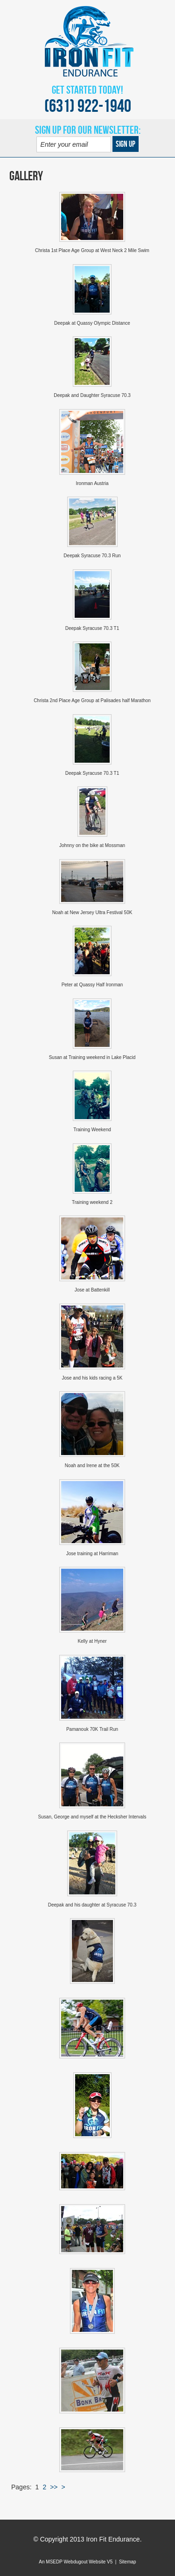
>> (53, 2487)
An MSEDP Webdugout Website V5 (75, 2561)
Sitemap (127, 2561)
